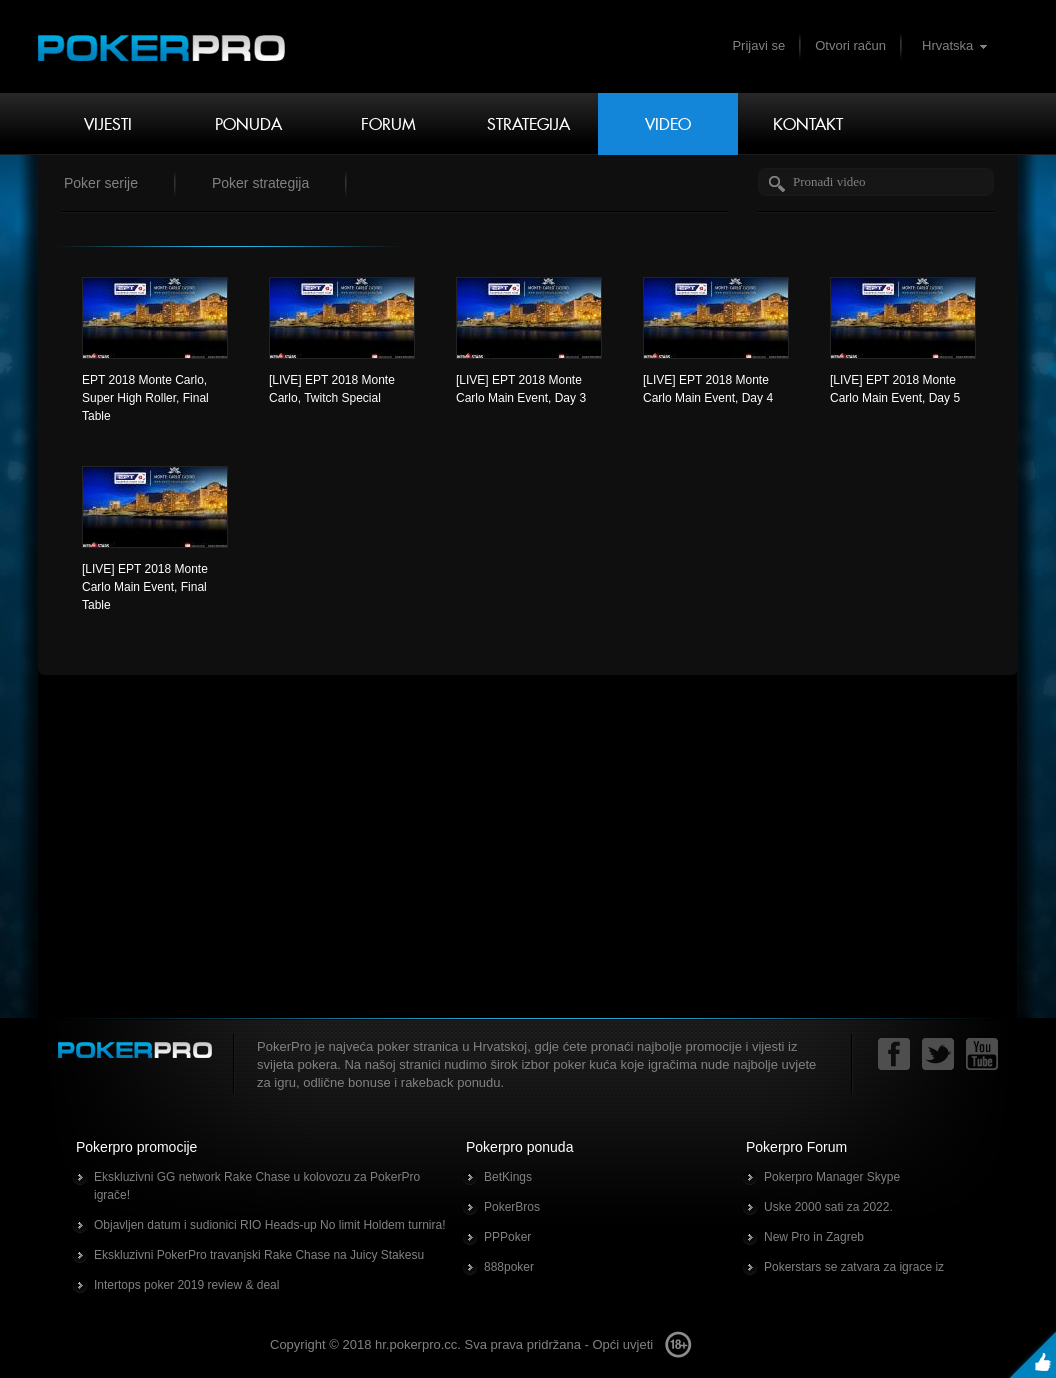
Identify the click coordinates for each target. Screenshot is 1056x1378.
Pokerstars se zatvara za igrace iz (854, 1267)
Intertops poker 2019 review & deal (186, 1285)
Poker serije (101, 183)
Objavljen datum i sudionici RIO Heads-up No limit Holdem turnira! (269, 1225)
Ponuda (248, 124)
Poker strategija (260, 183)
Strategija (528, 124)
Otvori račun (850, 45)
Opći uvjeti (622, 1344)
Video (668, 124)
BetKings (508, 1177)
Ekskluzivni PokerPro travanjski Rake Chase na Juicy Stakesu (259, 1255)
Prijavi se (758, 45)
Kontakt (808, 124)
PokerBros (512, 1207)
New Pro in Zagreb (814, 1237)
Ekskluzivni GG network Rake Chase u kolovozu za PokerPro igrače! (257, 1186)
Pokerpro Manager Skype (832, 1177)
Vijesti (108, 124)
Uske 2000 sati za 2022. (828, 1207)
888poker (509, 1267)
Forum (388, 124)
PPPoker (507, 1237)
